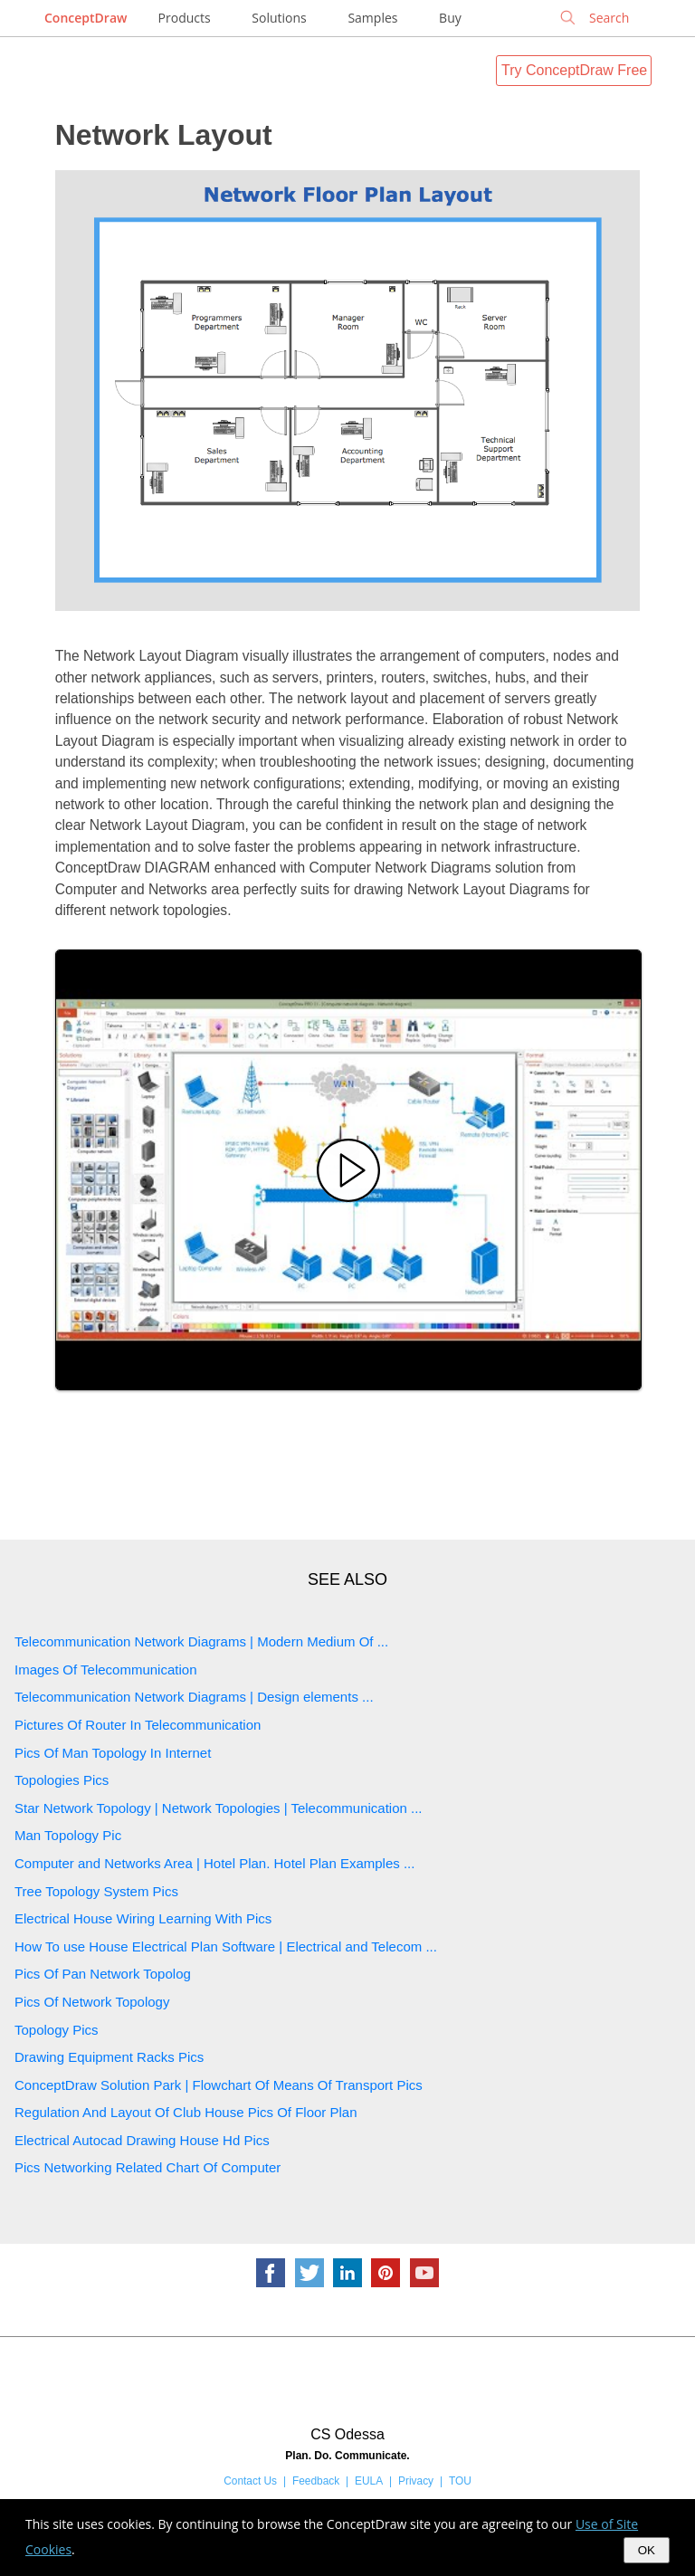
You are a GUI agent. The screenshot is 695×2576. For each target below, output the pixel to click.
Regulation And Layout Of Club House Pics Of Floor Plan (185, 2112)
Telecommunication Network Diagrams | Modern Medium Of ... (201, 1641)
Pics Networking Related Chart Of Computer (147, 2167)
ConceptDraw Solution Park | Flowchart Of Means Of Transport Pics (218, 2085)
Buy (450, 17)
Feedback (315, 2481)
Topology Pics (56, 2029)
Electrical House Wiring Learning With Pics (142, 1918)
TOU (460, 2481)
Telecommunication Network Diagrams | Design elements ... (194, 1696)
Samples (372, 17)
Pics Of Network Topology (91, 2001)
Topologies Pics (61, 1780)
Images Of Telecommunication (105, 1669)
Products (184, 17)
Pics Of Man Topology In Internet (112, 1752)
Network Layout (163, 135)
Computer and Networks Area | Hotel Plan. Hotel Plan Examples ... (214, 1863)
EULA (369, 2481)
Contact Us (250, 2481)
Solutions (279, 17)
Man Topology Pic (67, 1835)
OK (646, 2550)
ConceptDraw (85, 17)
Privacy (415, 2481)
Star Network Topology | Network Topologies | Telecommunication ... (218, 1808)
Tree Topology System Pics (96, 1891)
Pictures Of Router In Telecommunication (137, 1724)
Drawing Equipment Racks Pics (109, 2057)
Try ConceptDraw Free (574, 70)
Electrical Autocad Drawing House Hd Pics (142, 2140)
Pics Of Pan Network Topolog (102, 1973)
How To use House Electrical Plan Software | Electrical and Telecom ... (225, 1946)
